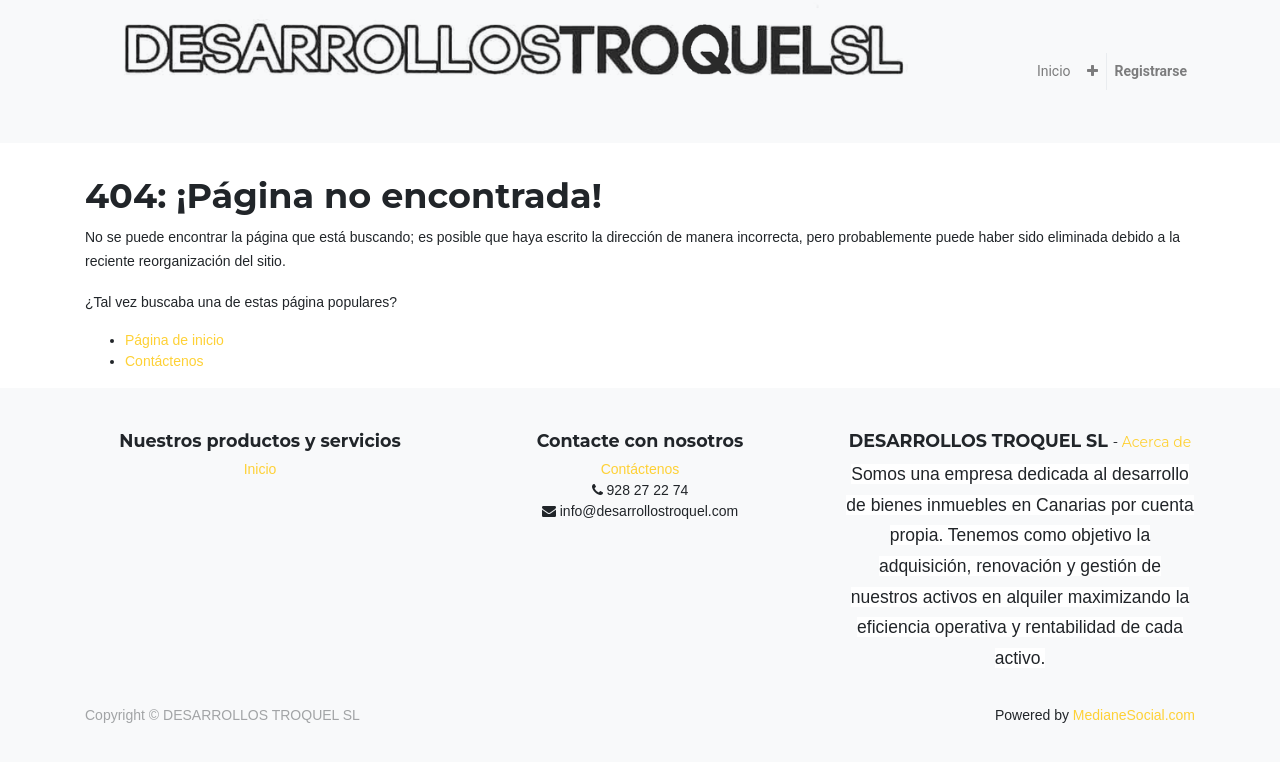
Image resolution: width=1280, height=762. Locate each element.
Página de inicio (174, 340)
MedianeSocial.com (1134, 715)
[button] (1092, 71)
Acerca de (1156, 442)
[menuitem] (1054, 71)
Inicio (260, 469)
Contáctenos (164, 361)
